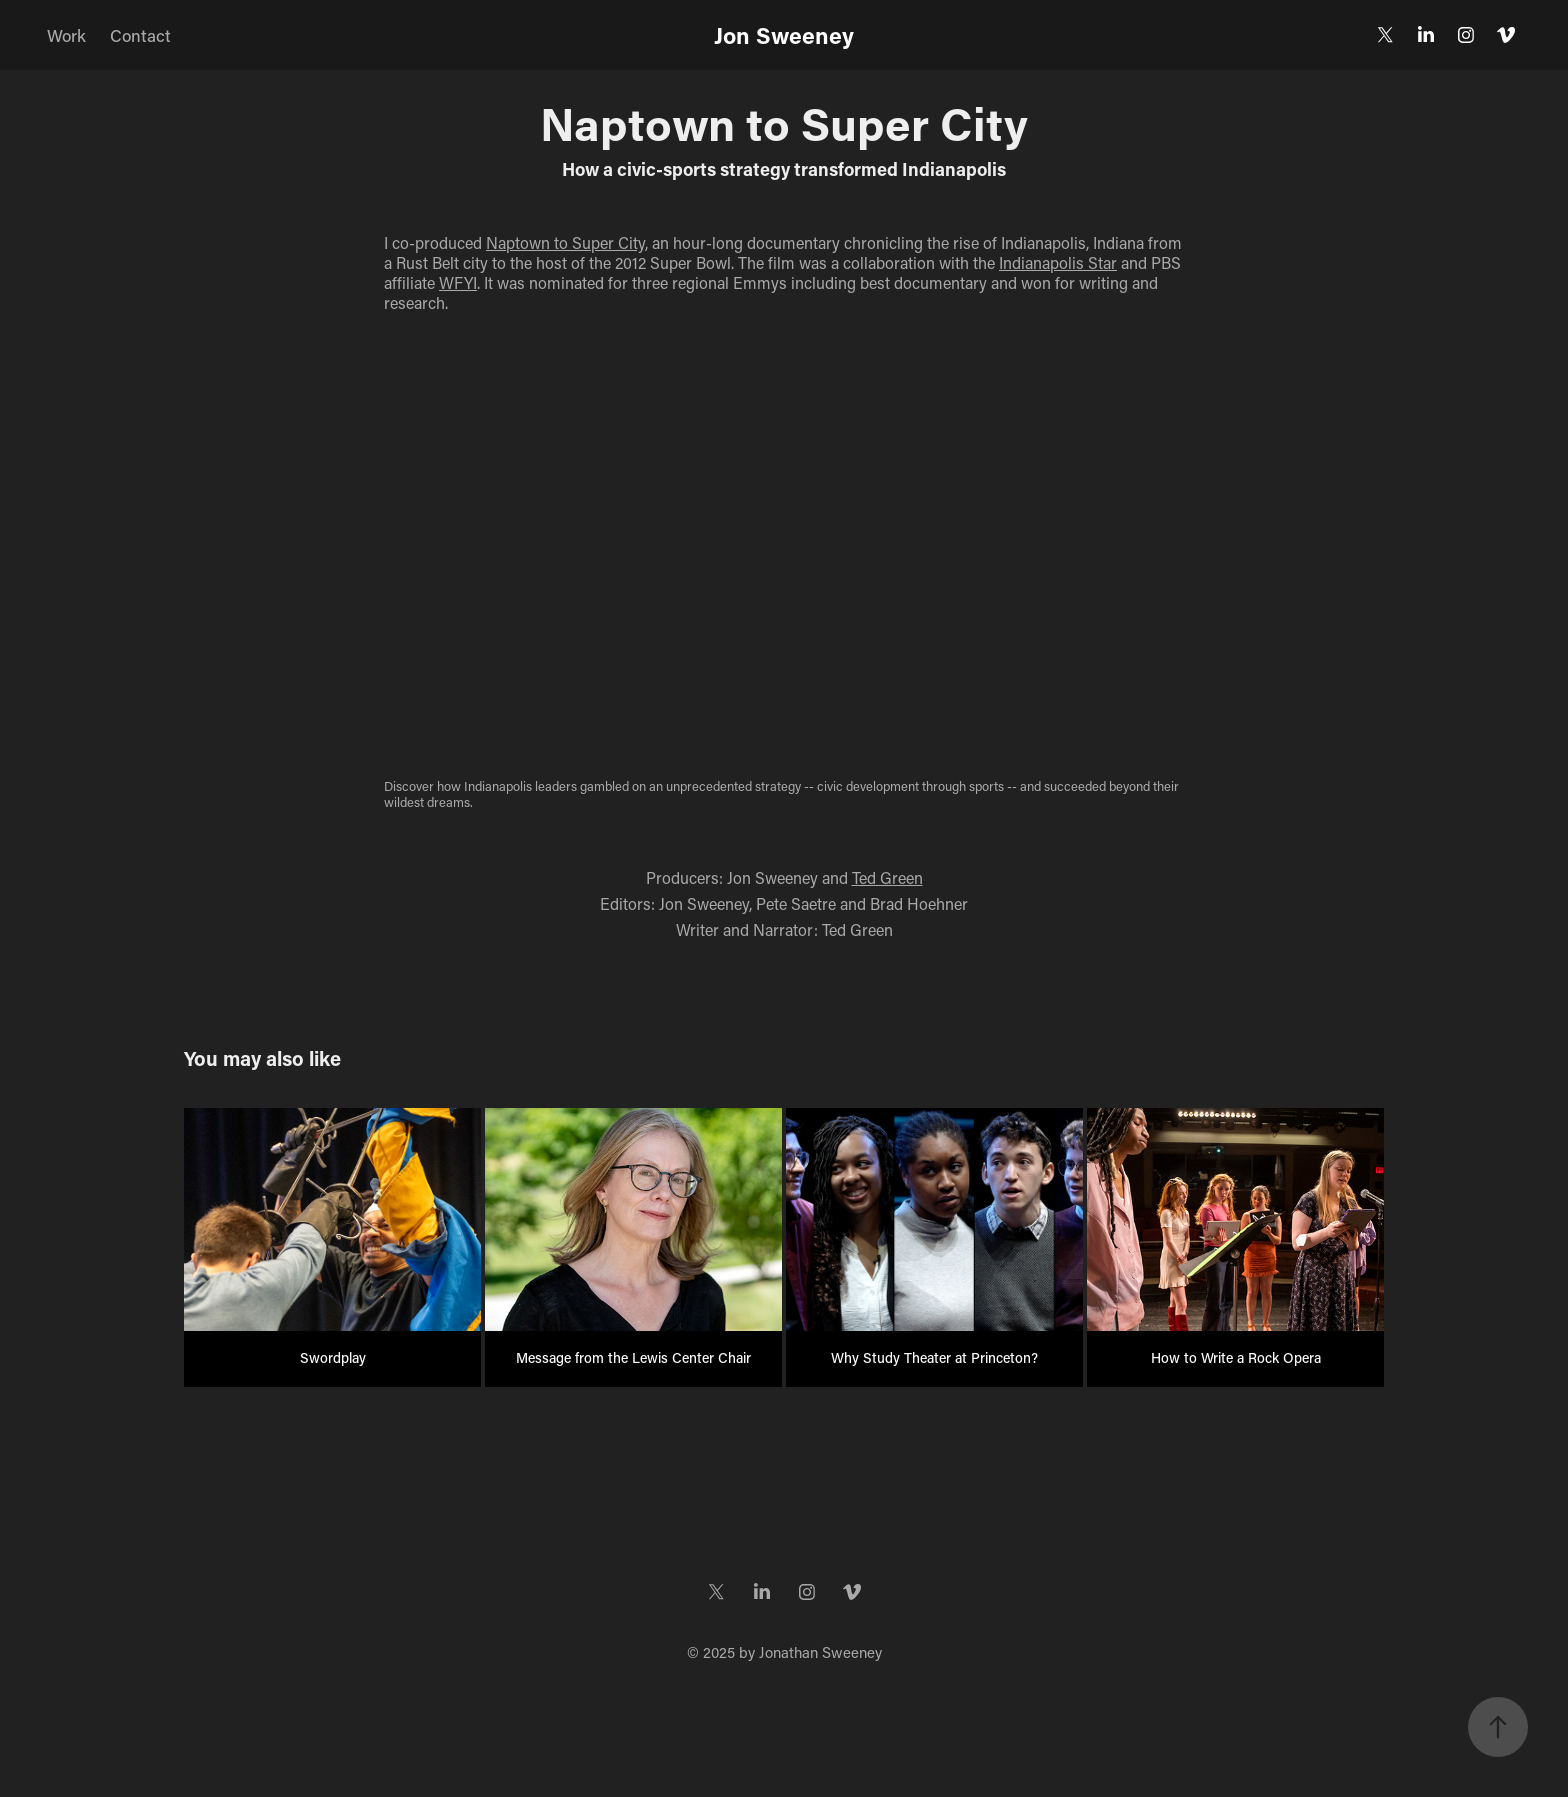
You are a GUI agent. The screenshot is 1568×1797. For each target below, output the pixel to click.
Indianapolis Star (1058, 262)
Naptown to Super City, (567, 242)
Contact (140, 35)
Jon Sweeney (784, 35)
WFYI (458, 282)
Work (66, 35)
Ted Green (887, 877)
